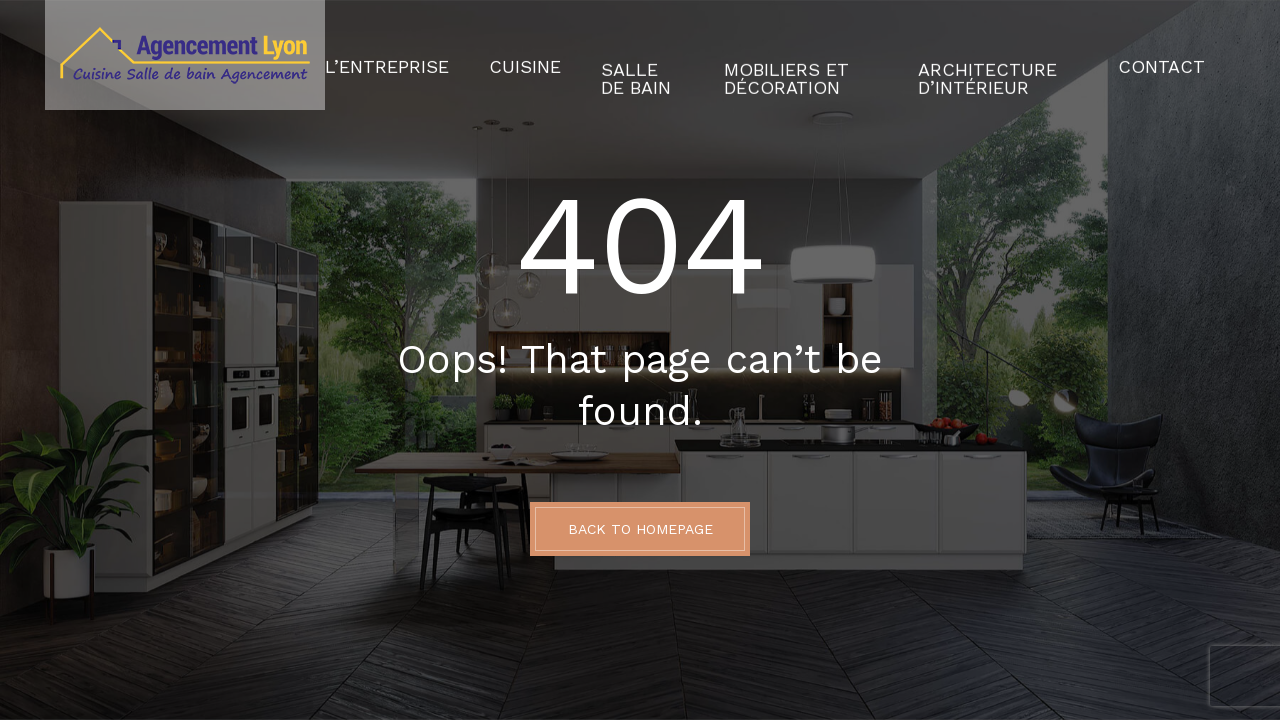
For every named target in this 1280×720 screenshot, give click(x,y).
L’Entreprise (374, 55)
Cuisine (490, 55)
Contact (1172, 55)
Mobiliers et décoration (746, 55)
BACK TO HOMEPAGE (640, 529)
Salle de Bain (591, 55)
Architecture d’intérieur (969, 55)
